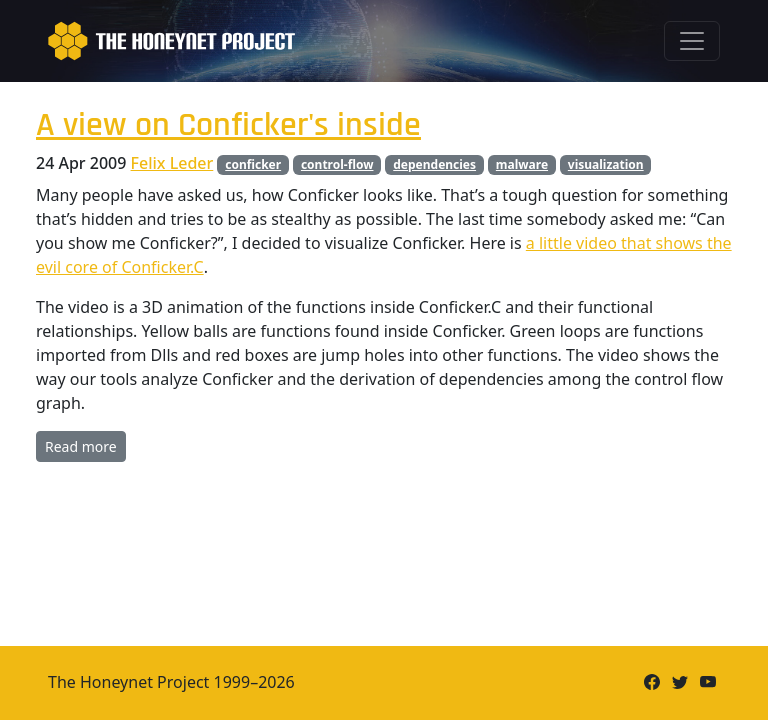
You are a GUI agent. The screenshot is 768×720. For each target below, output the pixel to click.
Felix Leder (172, 163)
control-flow (337, 164)
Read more (81, 446)
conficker (253, 164)
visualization (606, 164)
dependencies (434, 164)
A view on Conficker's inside (228, 125)
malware (522, 164)
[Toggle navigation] (692, 41)
